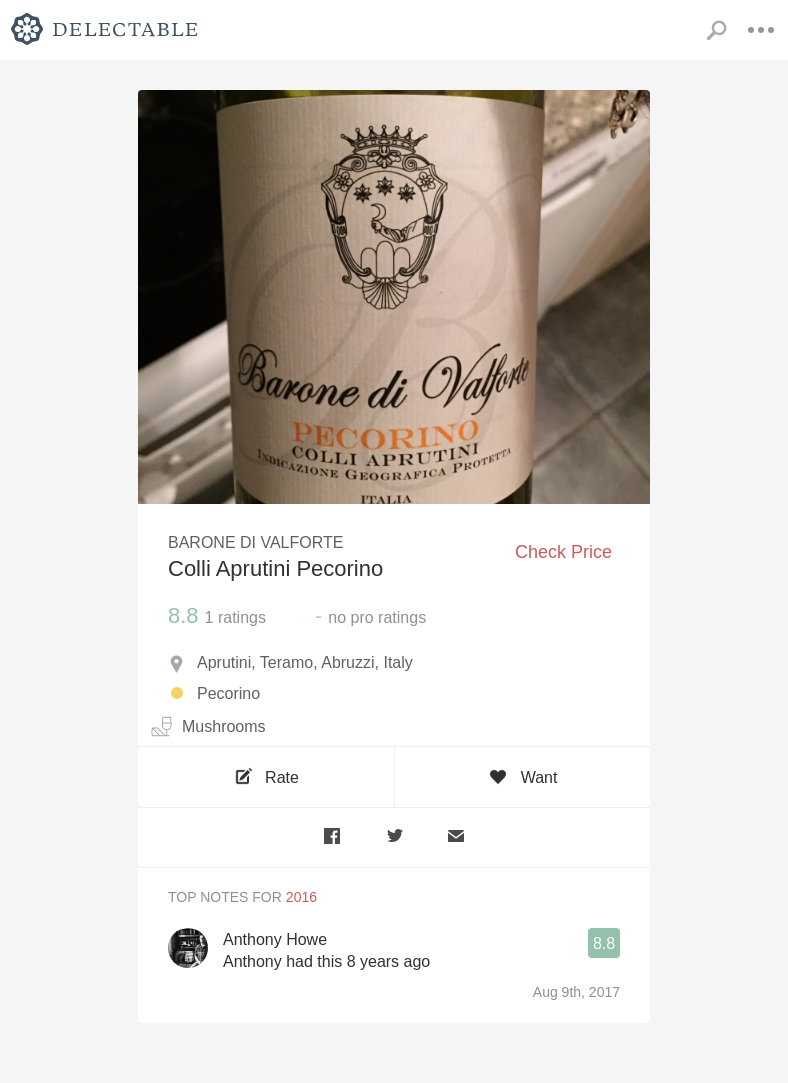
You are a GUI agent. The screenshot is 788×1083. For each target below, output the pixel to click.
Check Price (563, 552)
